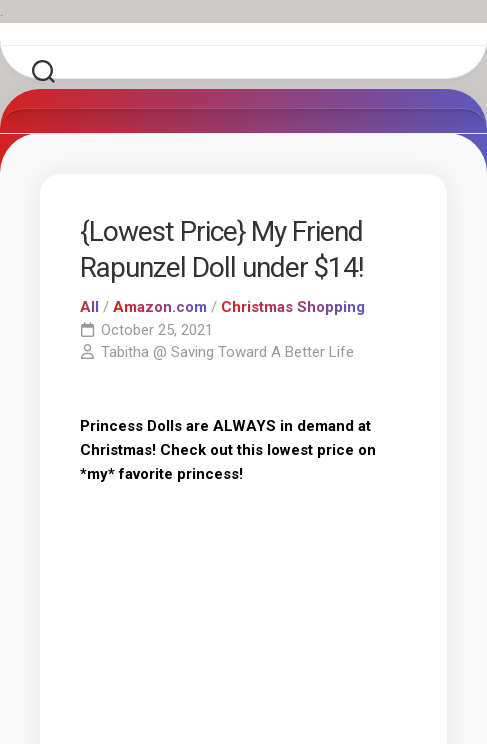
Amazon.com (160, 307)
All (89, 307)
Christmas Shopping (293, 307)
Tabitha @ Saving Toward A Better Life (227, 352)
